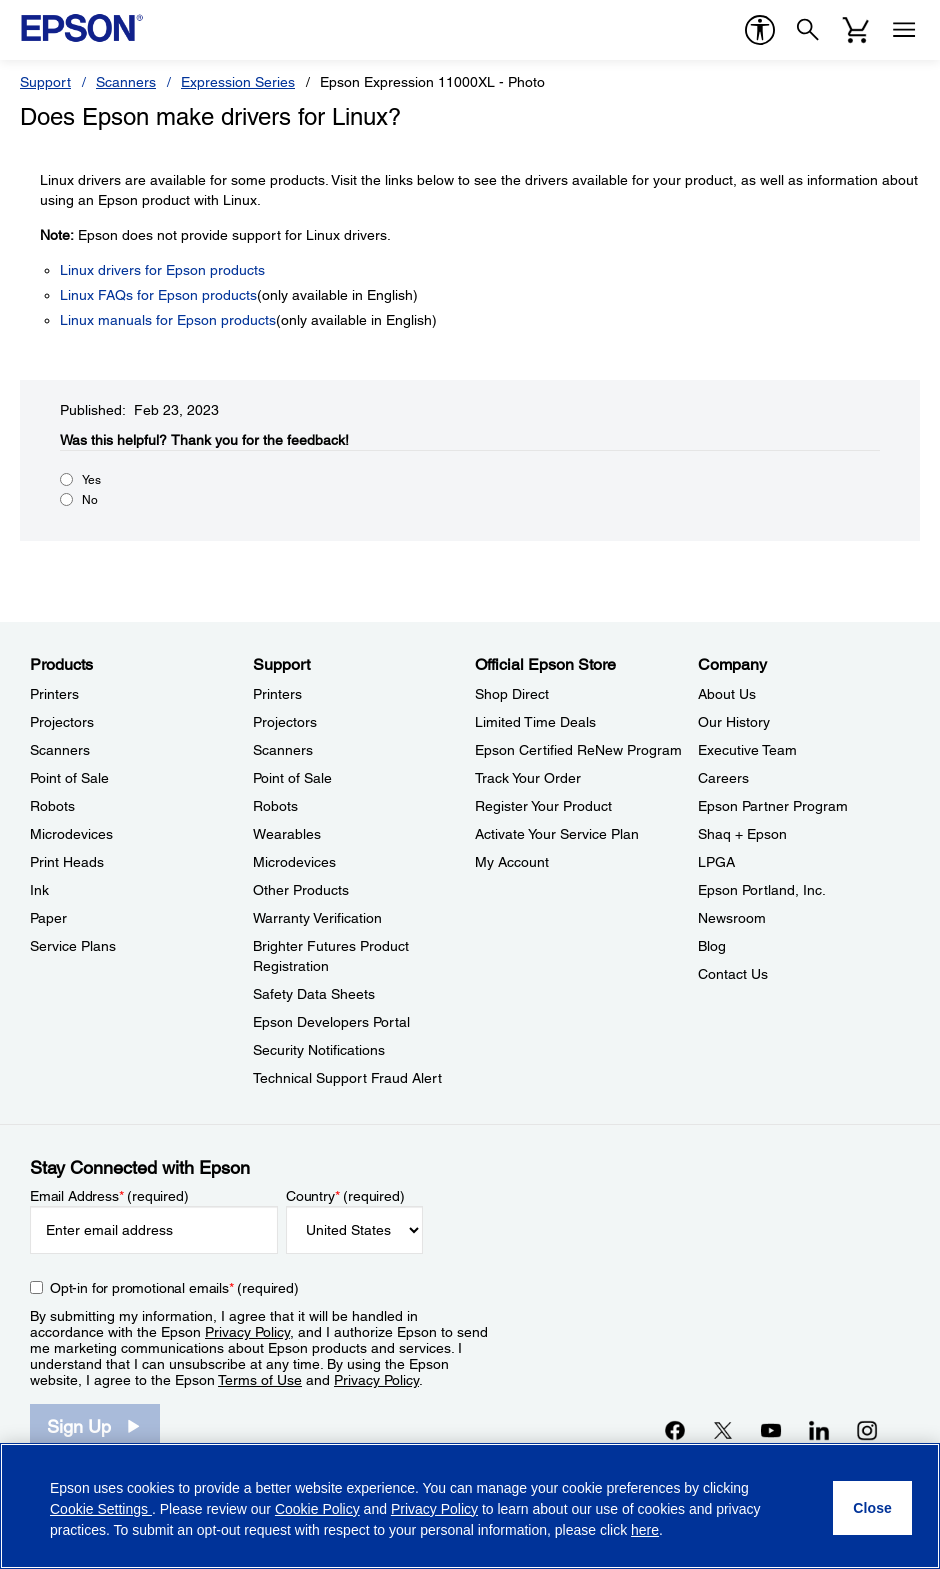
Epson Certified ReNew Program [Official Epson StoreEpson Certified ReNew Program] (578, 750)
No (90, 500)
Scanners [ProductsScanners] (60, 750)
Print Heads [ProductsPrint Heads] (67, 862)
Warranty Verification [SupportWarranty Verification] (317, 918)
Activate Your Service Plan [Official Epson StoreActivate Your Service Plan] (557, 834)
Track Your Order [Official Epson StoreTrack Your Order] (528, 778)
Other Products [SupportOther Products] (301, 890)
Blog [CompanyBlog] (712, 946)
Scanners (126, 82)
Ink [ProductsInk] (39, 890)
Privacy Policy (247, 1332)
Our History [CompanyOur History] (734, 722)
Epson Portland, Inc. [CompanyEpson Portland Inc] (762, 890)
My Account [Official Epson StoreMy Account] (512, 862)
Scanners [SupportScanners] (283, 750)
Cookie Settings (101, 1509)
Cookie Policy (317, 1509)
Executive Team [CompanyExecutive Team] (747, 750)
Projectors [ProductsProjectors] (62, 722)
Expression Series (238, 82)
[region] (470, 1506)
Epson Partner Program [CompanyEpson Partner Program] (773, 806)
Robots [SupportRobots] (275, 806)
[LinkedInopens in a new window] (819, 1430)
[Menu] (904, 30)
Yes (91, 480)
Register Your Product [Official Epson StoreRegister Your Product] (543, 806)
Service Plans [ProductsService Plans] (73, 946)
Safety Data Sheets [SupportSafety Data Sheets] (314, 994)
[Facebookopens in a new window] (675, 1430)
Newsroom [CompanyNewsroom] (732, 918)
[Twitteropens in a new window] (723, 1430)
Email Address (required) (109, 1196)
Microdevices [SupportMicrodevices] (294, 862)
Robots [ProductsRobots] (52, 806)
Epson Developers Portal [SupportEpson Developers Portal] (331, 1022)
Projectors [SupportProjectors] (285, 722)
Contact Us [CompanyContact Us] (733, 974)
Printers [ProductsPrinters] (54, 694)
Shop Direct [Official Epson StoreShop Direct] (512, 694)
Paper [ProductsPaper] (48, 918)
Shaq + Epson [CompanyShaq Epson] (742, 834)
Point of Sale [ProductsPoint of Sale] (69, 778)
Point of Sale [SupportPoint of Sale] (292, 778)
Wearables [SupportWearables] (287, 834)
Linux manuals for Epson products (168, 320)
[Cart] (856, 30)
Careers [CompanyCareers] (723, 778)
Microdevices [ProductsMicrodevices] (71, 834)
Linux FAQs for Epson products (158, 295)
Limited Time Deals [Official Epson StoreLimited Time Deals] (535, 722)
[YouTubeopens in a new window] (771, 1430)
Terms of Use (260, 1380)
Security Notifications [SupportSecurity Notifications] (319, 1050)
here (645, 1530)
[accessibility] (760, 30)
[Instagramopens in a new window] (867, 1430)
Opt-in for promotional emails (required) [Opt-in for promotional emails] (174, 1288)
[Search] (808, 30)
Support (45, 82)
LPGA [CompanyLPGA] (716, 862)
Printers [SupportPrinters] (277, 694)
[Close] (872, 1508)
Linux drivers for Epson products (162, 270)
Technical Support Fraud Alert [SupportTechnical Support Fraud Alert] (347, 1078)
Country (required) (345, 1196)
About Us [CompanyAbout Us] (727, 694)
